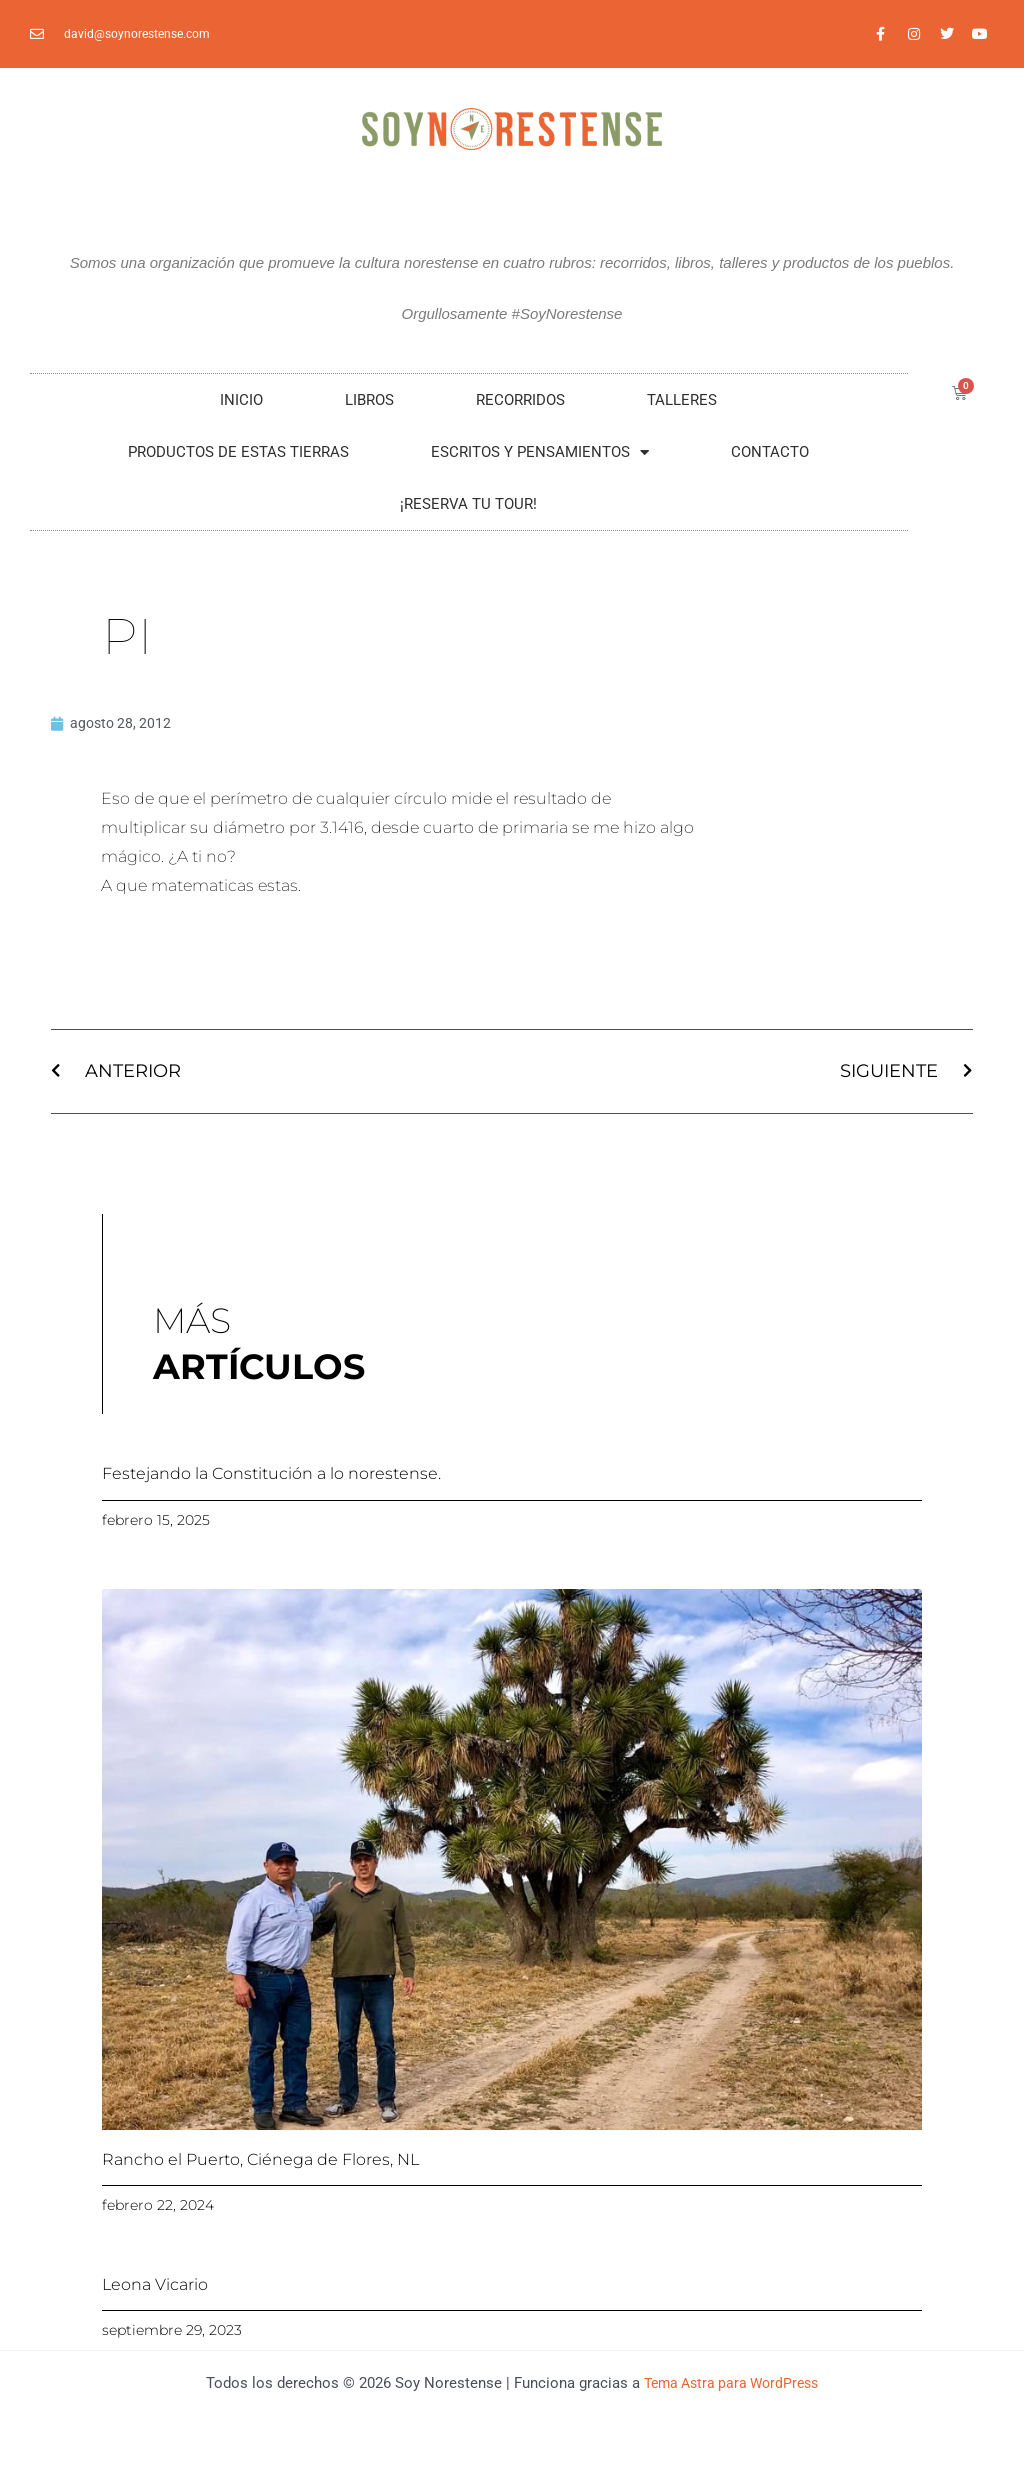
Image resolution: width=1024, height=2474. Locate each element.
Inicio (241, 400)
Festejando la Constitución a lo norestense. (271, 1476)
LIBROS (369, 400)
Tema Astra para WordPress (731, 2386)
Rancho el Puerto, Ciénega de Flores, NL (260, 2162)
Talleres (682, 400)
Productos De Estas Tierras (238, 452)
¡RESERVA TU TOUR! (468, 504)
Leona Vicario (155, 2287)
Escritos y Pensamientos (540, 452)
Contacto (770, 452)
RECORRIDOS (520, 400)
